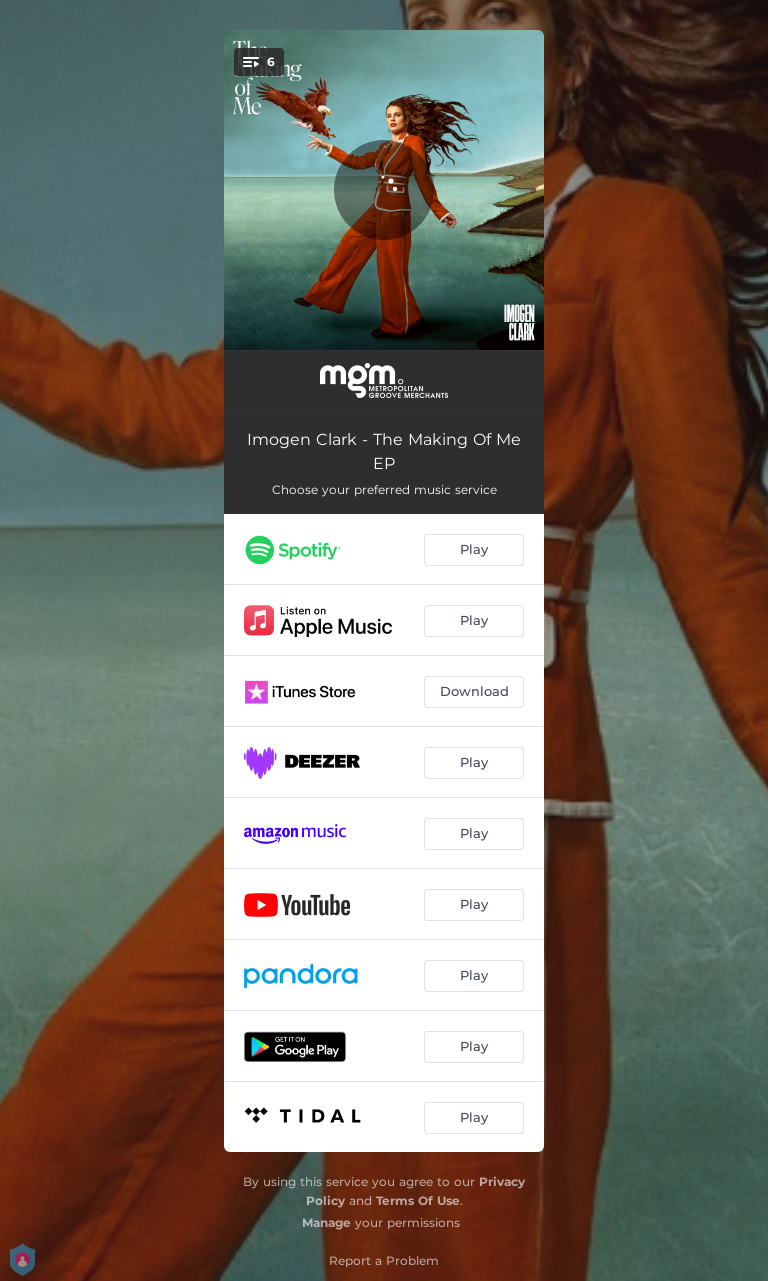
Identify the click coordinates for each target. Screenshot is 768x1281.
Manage (326, 1222)
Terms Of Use (418, 1200)
